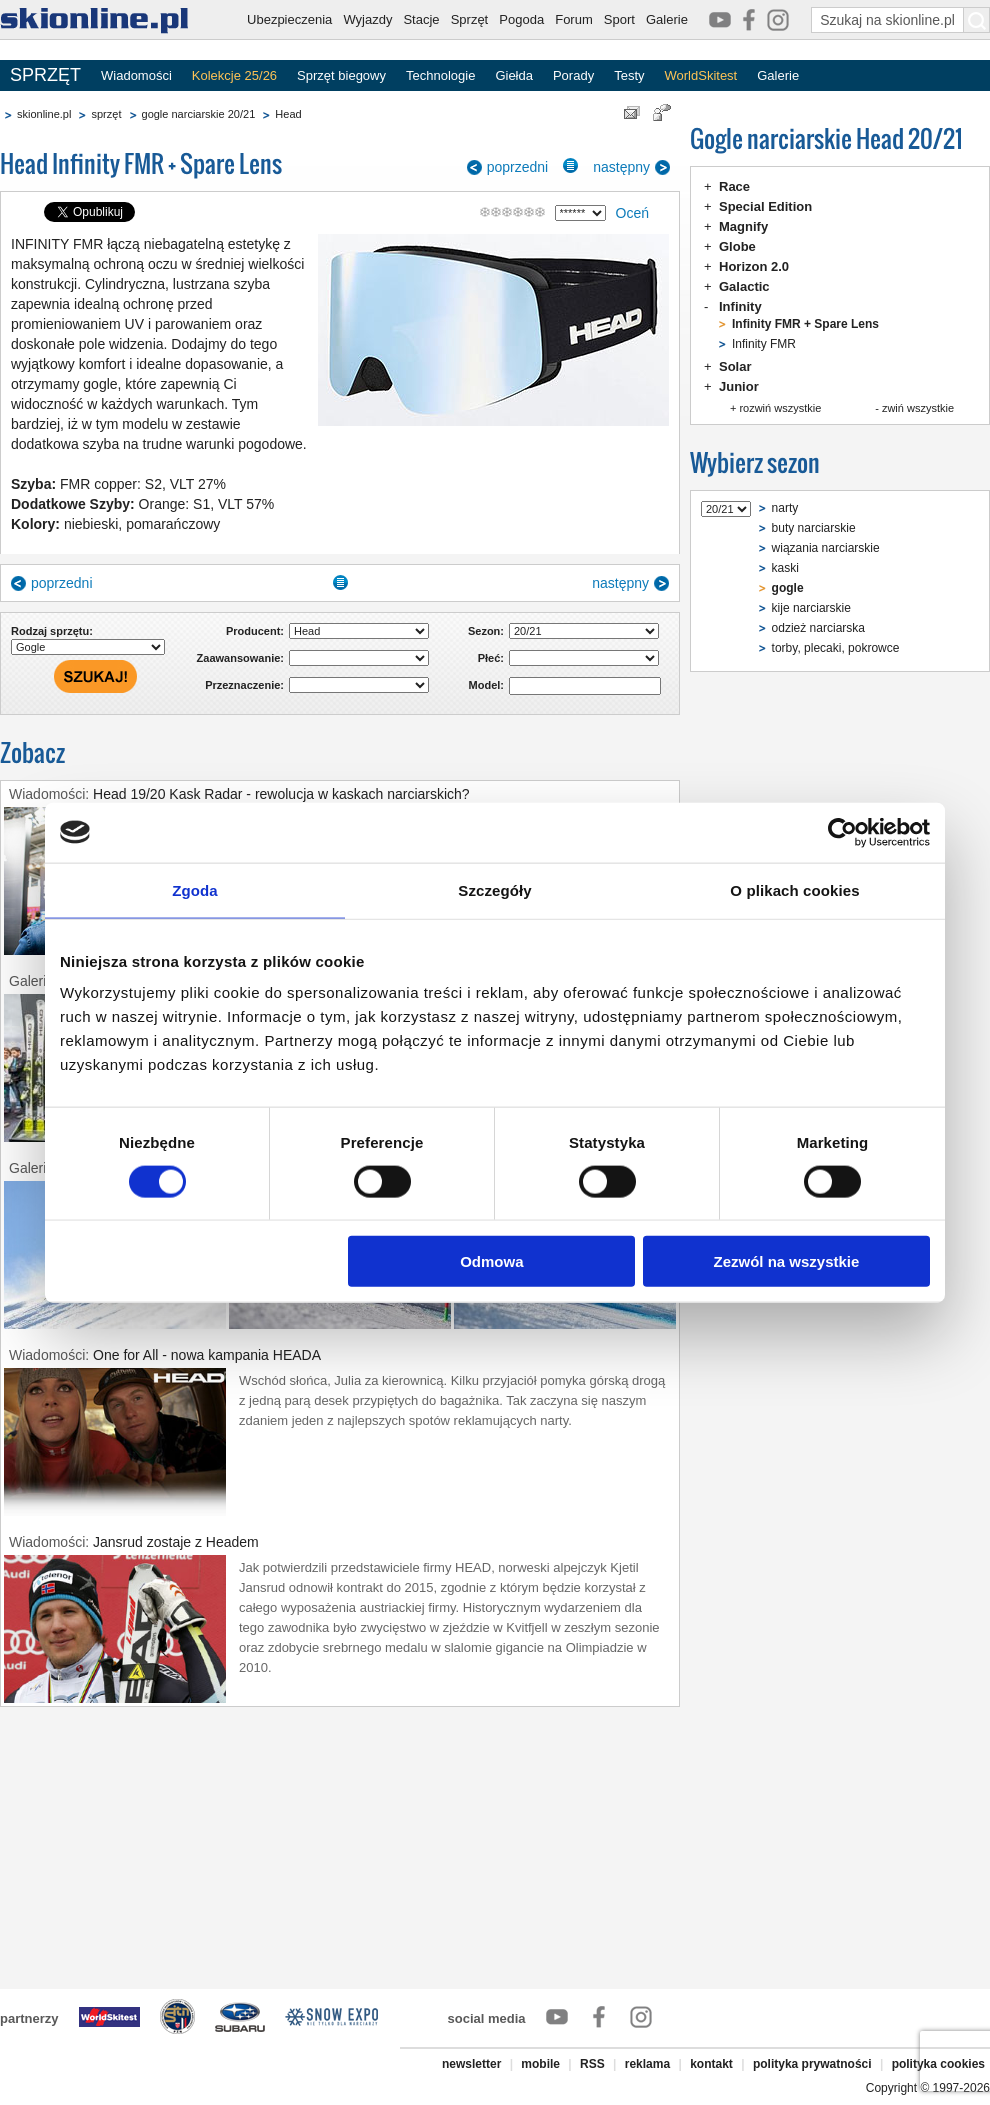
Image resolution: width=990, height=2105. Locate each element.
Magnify (743, 226)
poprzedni (518, 167)
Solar (735, 366)
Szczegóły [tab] (494, 889)
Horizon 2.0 (754, 266)
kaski (785, 568)
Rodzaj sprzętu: (52, 631)
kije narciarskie (811, 608)
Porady (573, 75)
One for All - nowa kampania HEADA (207, 1355)
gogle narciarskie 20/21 (199, 114)
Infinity (740, 306)
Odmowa (491, 1261)
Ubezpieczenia (289, 19)
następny (621, 167)
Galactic (744, 286)
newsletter (471, 2064)
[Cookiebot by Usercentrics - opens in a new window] (842, 832)
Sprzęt (470, 19)
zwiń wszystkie (918, 408)
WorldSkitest (701, 75)
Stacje (421, 19)
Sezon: (486, 631)
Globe (737, 246)
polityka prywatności (812, 2064)
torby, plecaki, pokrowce (836, 648)
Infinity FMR (764, 344)
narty (785, 508)
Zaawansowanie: (240, 658)
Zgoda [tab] (195, 889)
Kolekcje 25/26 (234, 75)
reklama (647, 2064)
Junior (739, 386)
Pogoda (521, 19)
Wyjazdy (367, 19)
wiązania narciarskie (826, 548)
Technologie (440, 75)
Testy (629, 75)
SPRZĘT (45, 75)
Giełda (514, 75)
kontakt (711, 2064)
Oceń (632, 213)
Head (288, 114)
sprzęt (106, 114)
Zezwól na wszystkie (787, 1261)
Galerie (667, 19)
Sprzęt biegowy (341, 75)
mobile (540, 2064)
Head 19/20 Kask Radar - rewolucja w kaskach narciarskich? (281, 794)
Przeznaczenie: (244, 685)
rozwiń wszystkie (780, 408)
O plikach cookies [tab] (794, 889)
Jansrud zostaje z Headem (176, 1542)
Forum (574, 19)
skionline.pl (44, 114)
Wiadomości (136, 75)
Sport (619, 19)
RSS (592, 2064)
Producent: (255, 631)
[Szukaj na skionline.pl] (977, 20)
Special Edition (765, 206)
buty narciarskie (814, 528)
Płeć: (491, 658)
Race (734, 186)
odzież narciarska (818, 628)
